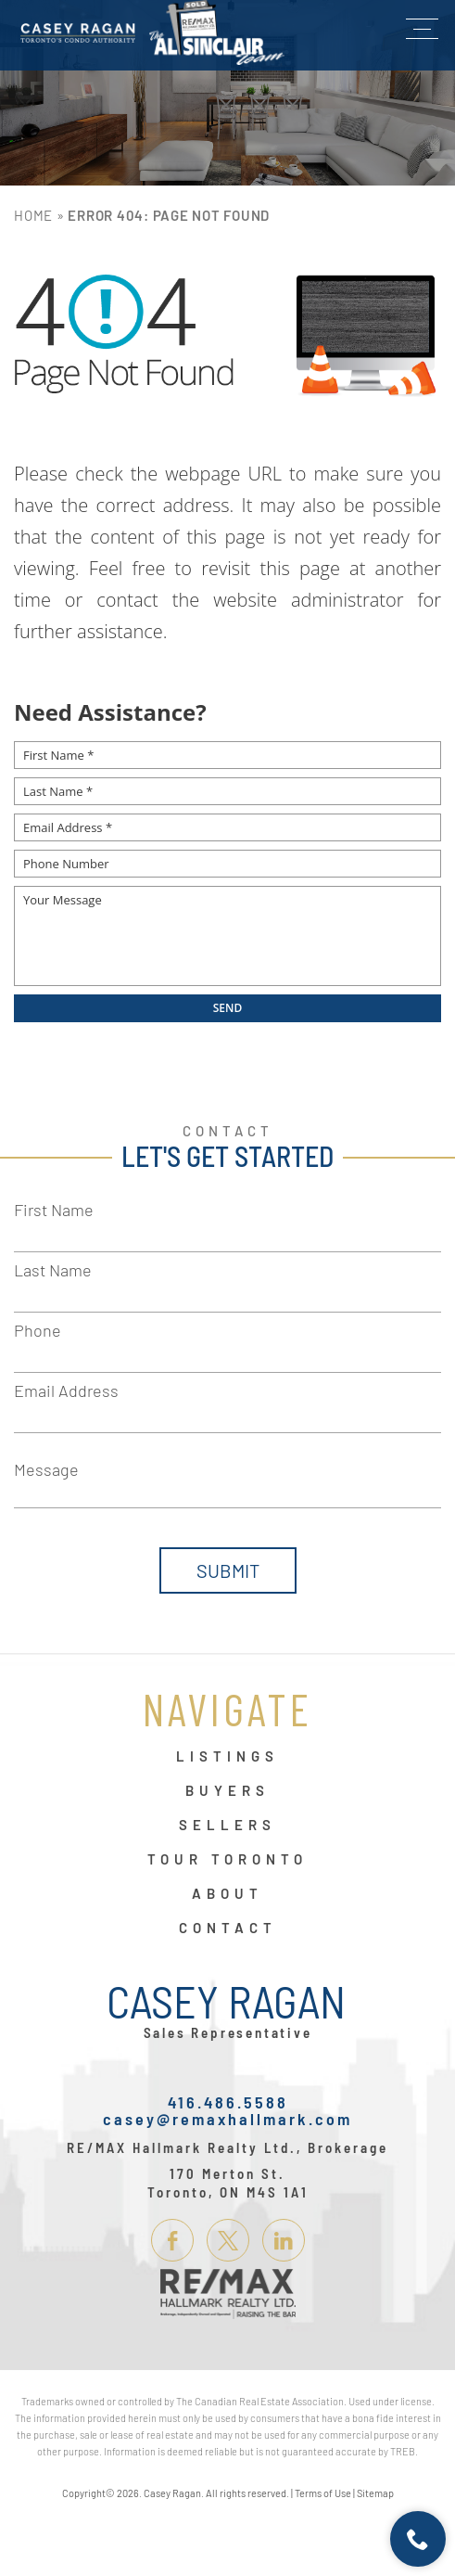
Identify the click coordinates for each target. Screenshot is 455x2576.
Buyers (227, 1791)
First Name (54, 1209)
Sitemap (375, 2493)
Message (46, 1469)
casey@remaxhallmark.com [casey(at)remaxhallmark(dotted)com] (227, 2118)
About (227, 1894)
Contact (228, 1928)
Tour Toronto (227, 1859)
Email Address (66, 1390)
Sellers (227, 1825)
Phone (37, 1330)
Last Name (53, 1270)
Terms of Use (323, 2493)
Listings (227, 1756)
